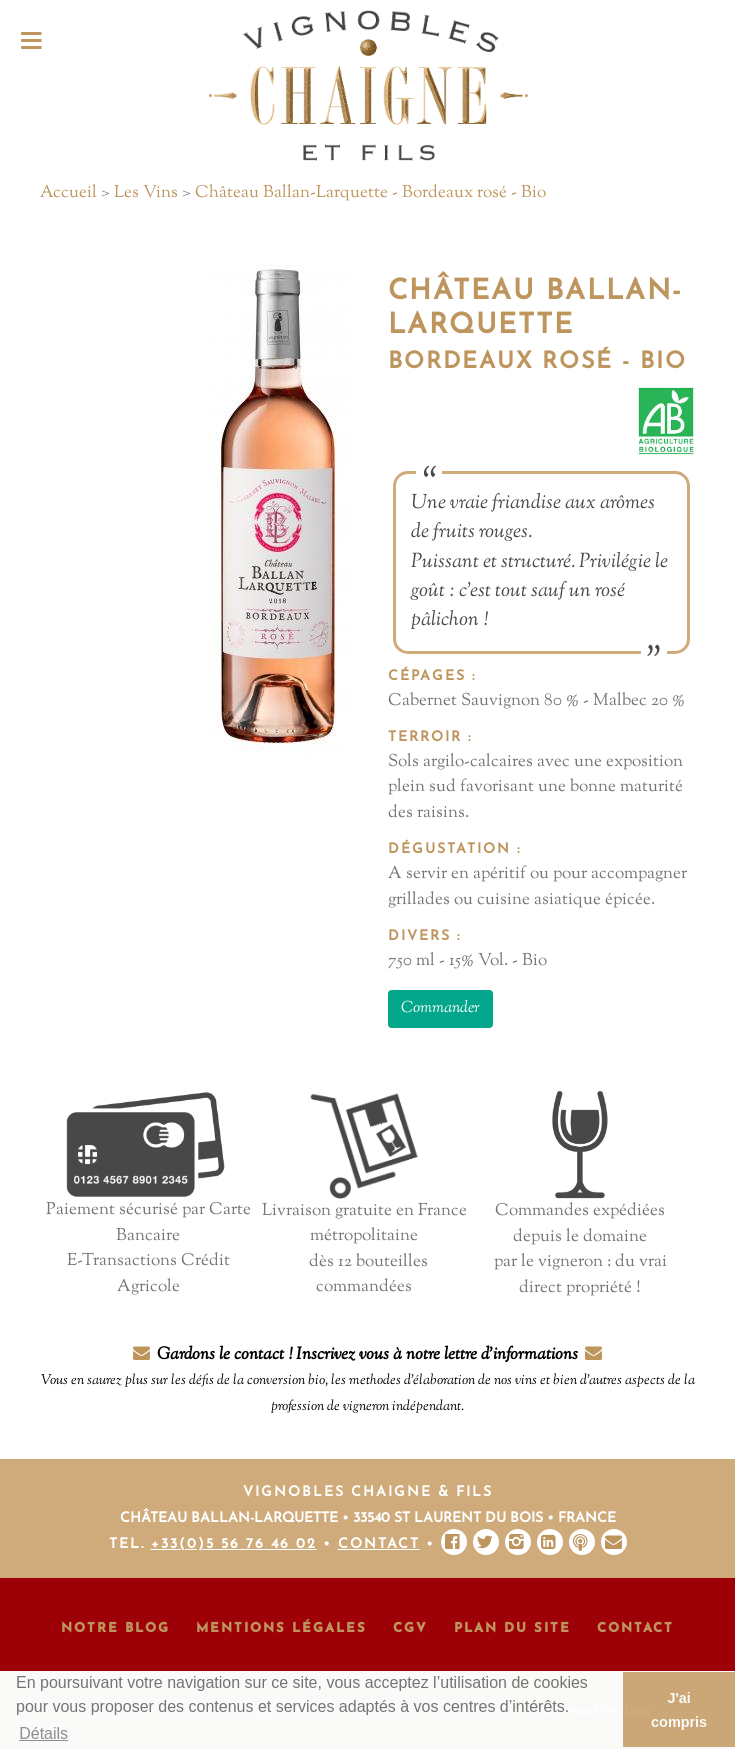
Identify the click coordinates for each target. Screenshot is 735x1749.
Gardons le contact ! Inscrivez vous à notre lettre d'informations (368, 1380)
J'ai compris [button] (679, 1710)
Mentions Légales (281, 1628)
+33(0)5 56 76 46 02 (234, 1544)
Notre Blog (115, 1628)
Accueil (68, 193)
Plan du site (512, 1628)
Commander (440, 1008)
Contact (379, 1544)
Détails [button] (43, 1733)
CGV (410, 1628)
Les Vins (146, 193)
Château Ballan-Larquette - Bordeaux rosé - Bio (370, 193)
